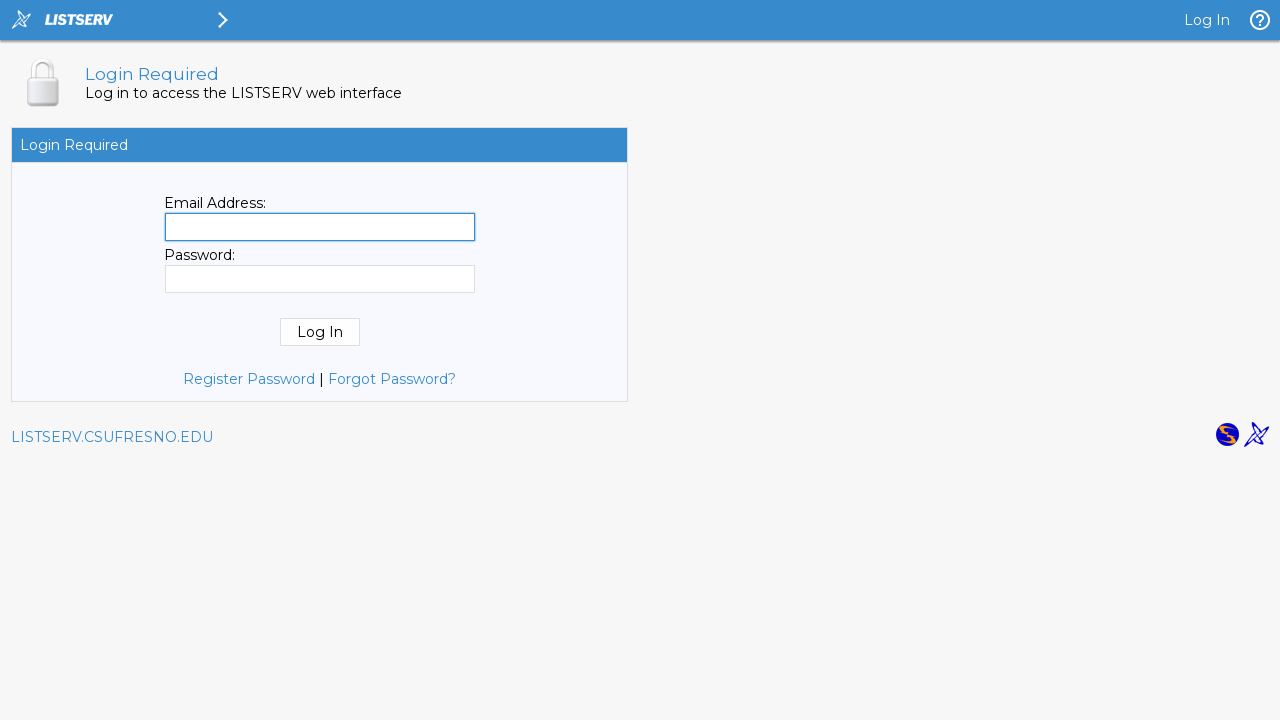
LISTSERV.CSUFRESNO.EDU (112, 437)
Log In (1207, 20)
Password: (199, 255)
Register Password (249, 379)
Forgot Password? (392, 379)
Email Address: (215, 203)
